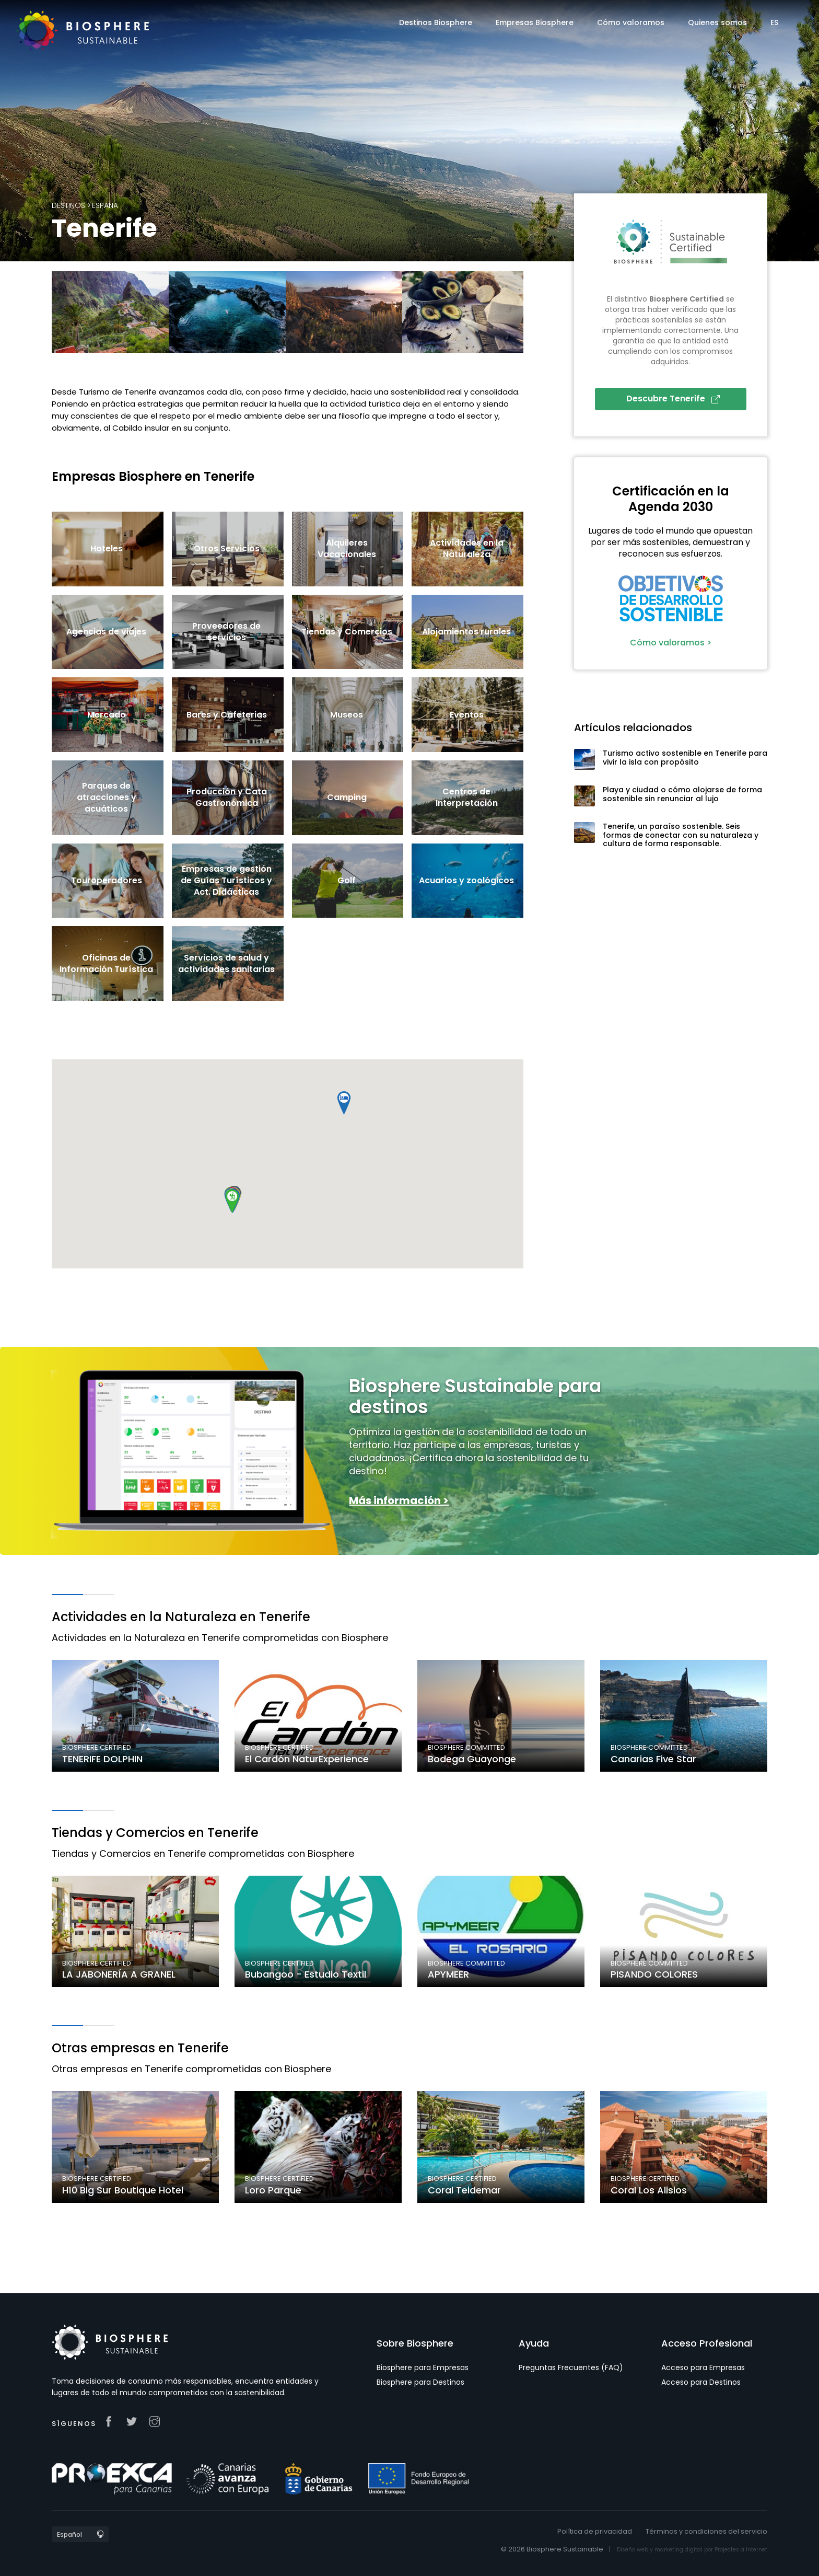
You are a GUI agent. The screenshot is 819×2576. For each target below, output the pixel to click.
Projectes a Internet (741, 2550)
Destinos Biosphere (435, 22)
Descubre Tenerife (673, 398)
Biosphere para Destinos (420, 2382)
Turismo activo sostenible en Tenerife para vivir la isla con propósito (685, 757)
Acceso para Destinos (701, 2382)
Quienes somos (717, 22)
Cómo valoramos (630, 22)
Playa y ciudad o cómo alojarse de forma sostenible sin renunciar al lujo (682, 794)
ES (774, 22)
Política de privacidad (594, 2531)
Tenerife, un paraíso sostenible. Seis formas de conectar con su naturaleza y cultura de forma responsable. (680, 835)
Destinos (68, 205)
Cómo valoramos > (670, 643)
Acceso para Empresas (703, 2367)
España (105, 205)
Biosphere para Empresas (423, 2367)
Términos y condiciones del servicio (706, 2531)
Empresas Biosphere (535, 22)
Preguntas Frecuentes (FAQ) (571, 2367)
